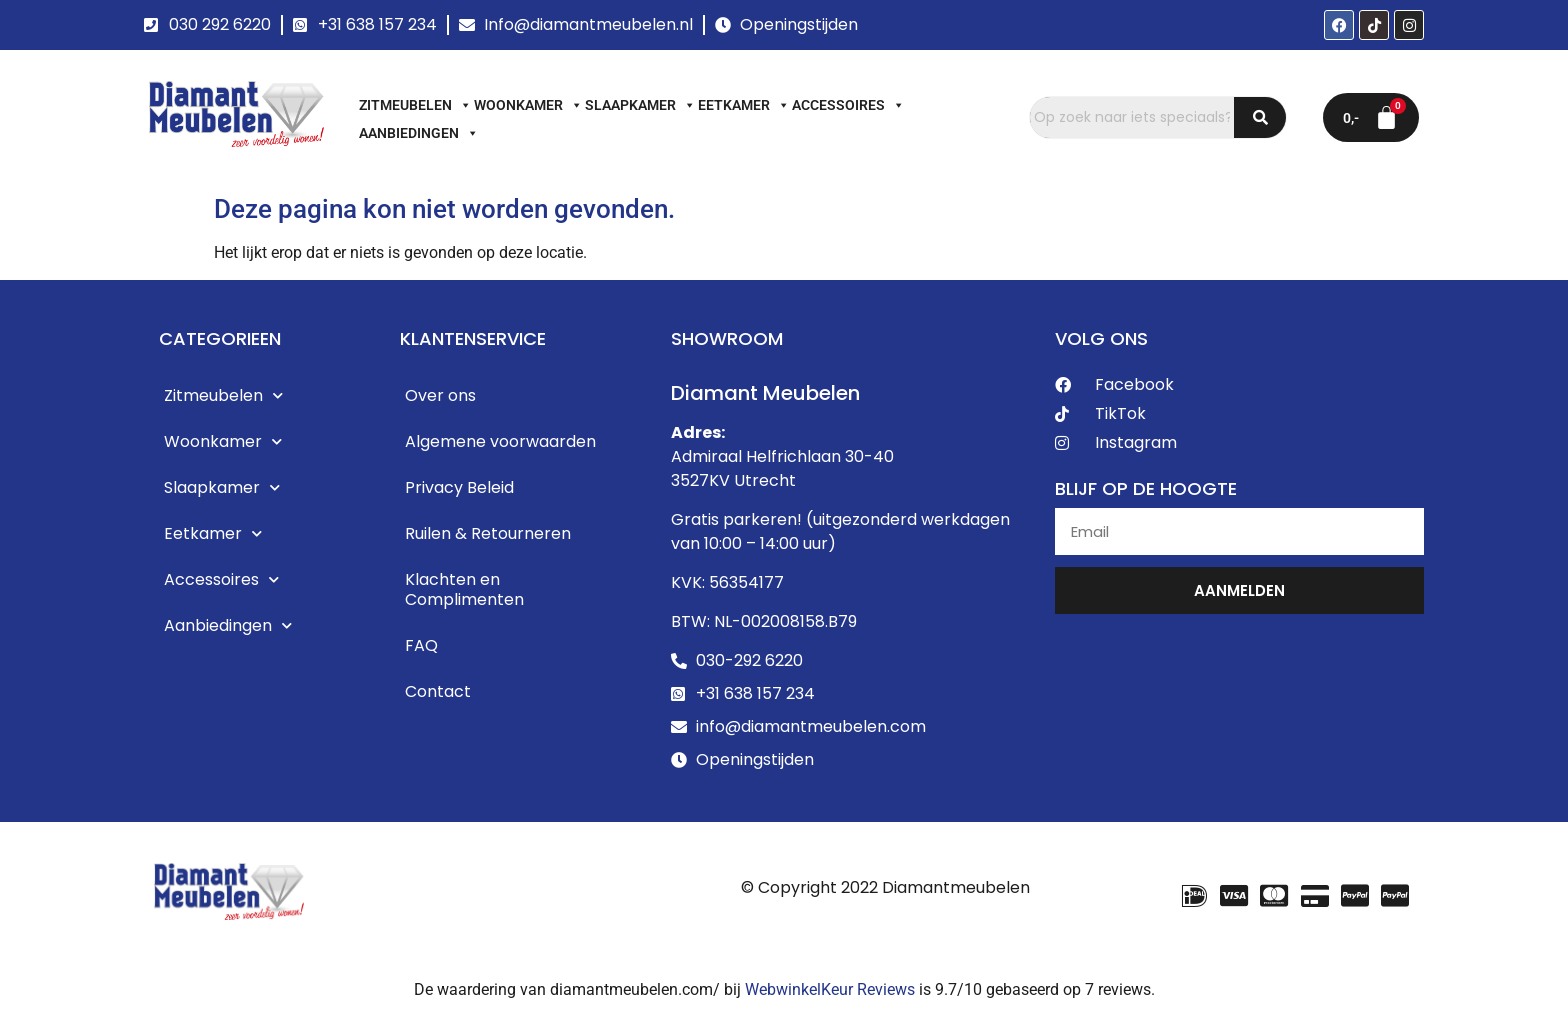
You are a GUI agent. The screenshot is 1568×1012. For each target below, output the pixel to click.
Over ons (440, 395)
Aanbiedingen (419, 133)
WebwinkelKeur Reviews (830, 989)
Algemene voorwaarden (500, 441)
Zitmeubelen (415, 105)
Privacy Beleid (459, 487)
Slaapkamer (640, 105)
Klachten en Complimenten (464, 589)
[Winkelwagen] (1371, 117)
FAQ (421, 645)
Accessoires (848, 105)
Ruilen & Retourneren (488, 533)
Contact (438, 691)
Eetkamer (744, 105)
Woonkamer (528, 105)
